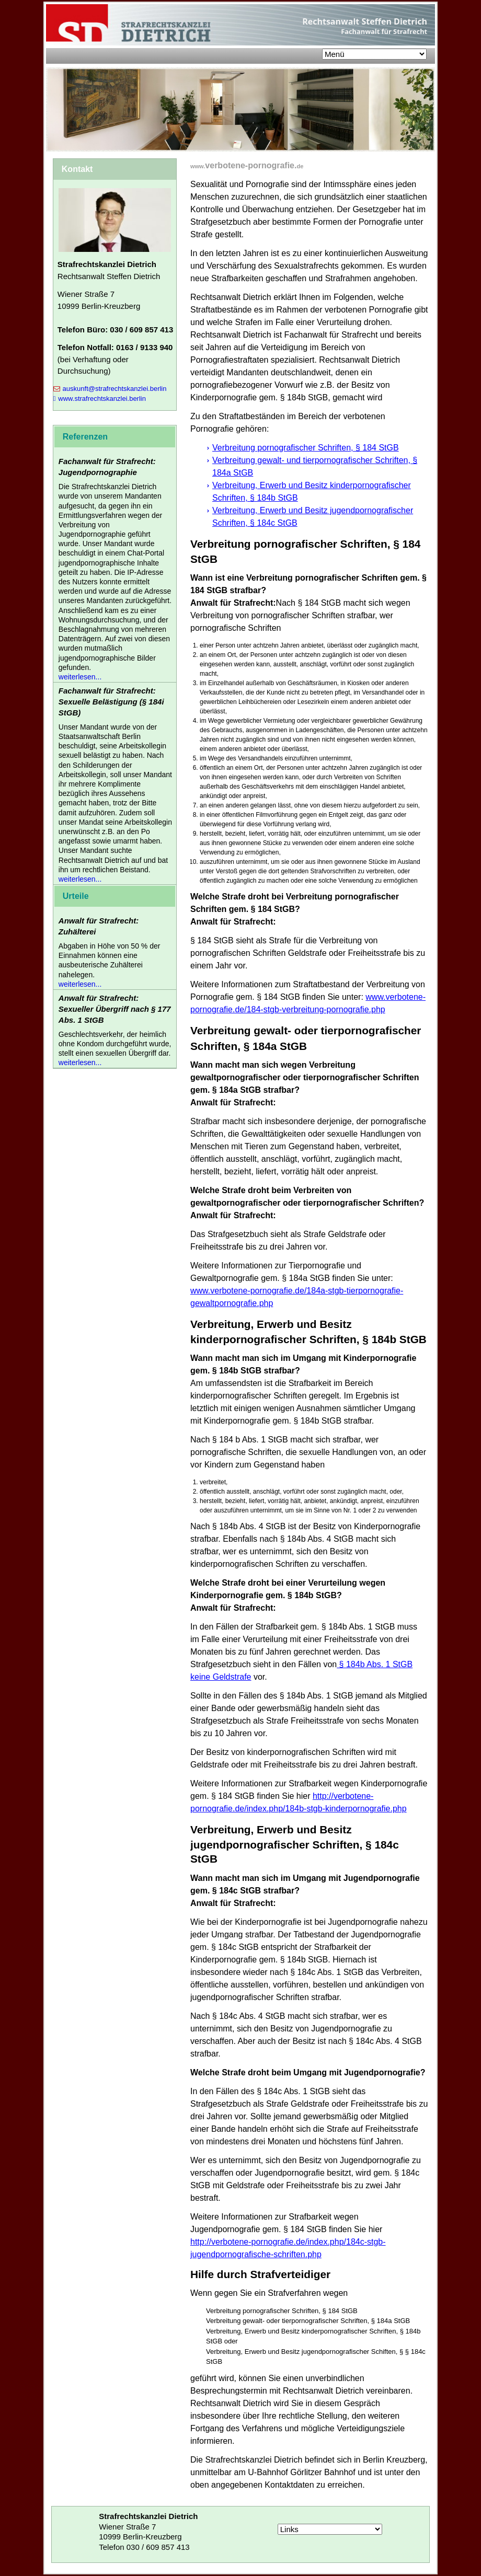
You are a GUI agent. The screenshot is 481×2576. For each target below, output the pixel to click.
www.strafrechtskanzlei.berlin (99, 398)
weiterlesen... (80, 677)
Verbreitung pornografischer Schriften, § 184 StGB (305, 447)
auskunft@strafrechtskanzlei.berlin (110, 388)
